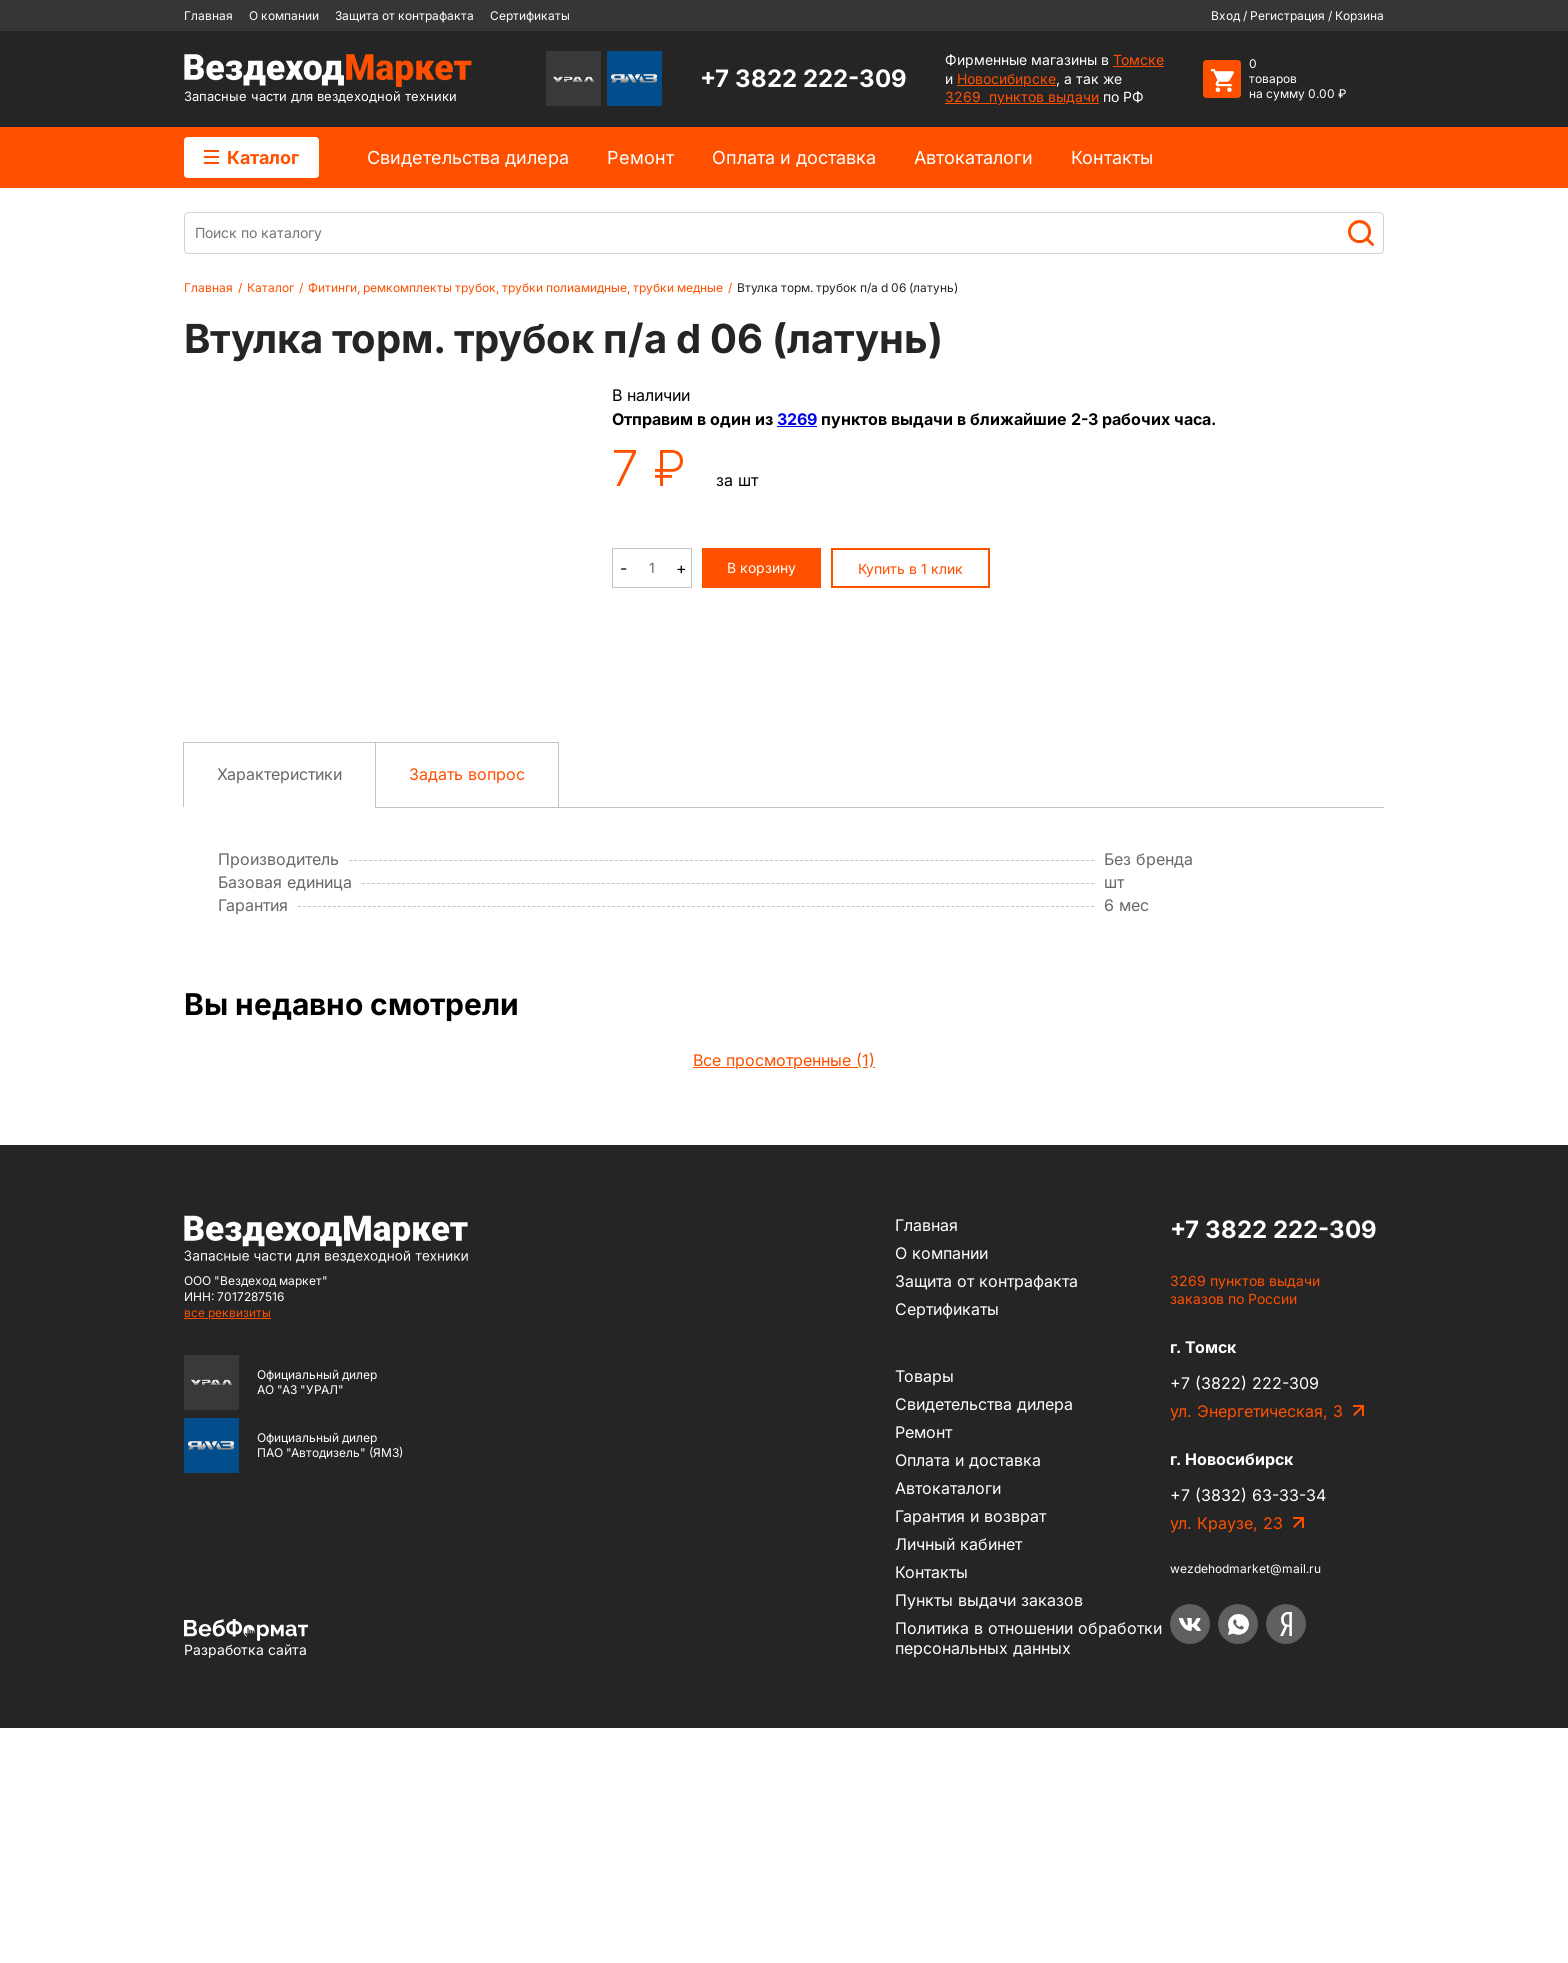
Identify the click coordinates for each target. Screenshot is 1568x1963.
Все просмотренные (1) (784, 1295)
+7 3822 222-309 (803, 78)
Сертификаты (530, 15)
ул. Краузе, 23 (1226, 1759)
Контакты (1112, 157)
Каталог (251, 157)
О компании (284, 15)
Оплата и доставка (794, 157)
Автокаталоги (973, 157)
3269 (797, 419)
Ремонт (640, 157)
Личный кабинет (958, 1779)
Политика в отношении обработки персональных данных (1028, 1873)
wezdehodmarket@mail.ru (1245, 1804)
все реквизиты (227, 1547)
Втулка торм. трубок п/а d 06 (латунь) (847, 287)
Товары (924, 1611)
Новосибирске (1006, 78)
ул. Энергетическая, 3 (1256, 1647)
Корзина (1359, 15)
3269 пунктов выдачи (1022, 96)
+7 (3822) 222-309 (1244, 1619)
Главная (208, 15)
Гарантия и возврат (970, 1751)
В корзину (761, 567)
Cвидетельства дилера (468, 157)
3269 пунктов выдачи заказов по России (1245, 1525)
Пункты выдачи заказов (989, 1835)
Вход (1225, 15)
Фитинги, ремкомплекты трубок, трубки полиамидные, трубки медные (515, 287)
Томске (1138, 59)
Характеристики (279, 1009)
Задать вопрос (467, 1009)
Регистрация (1287, 15)
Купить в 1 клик (910, 568)
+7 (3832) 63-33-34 (1248, 1731)
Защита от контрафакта (404, 15)
